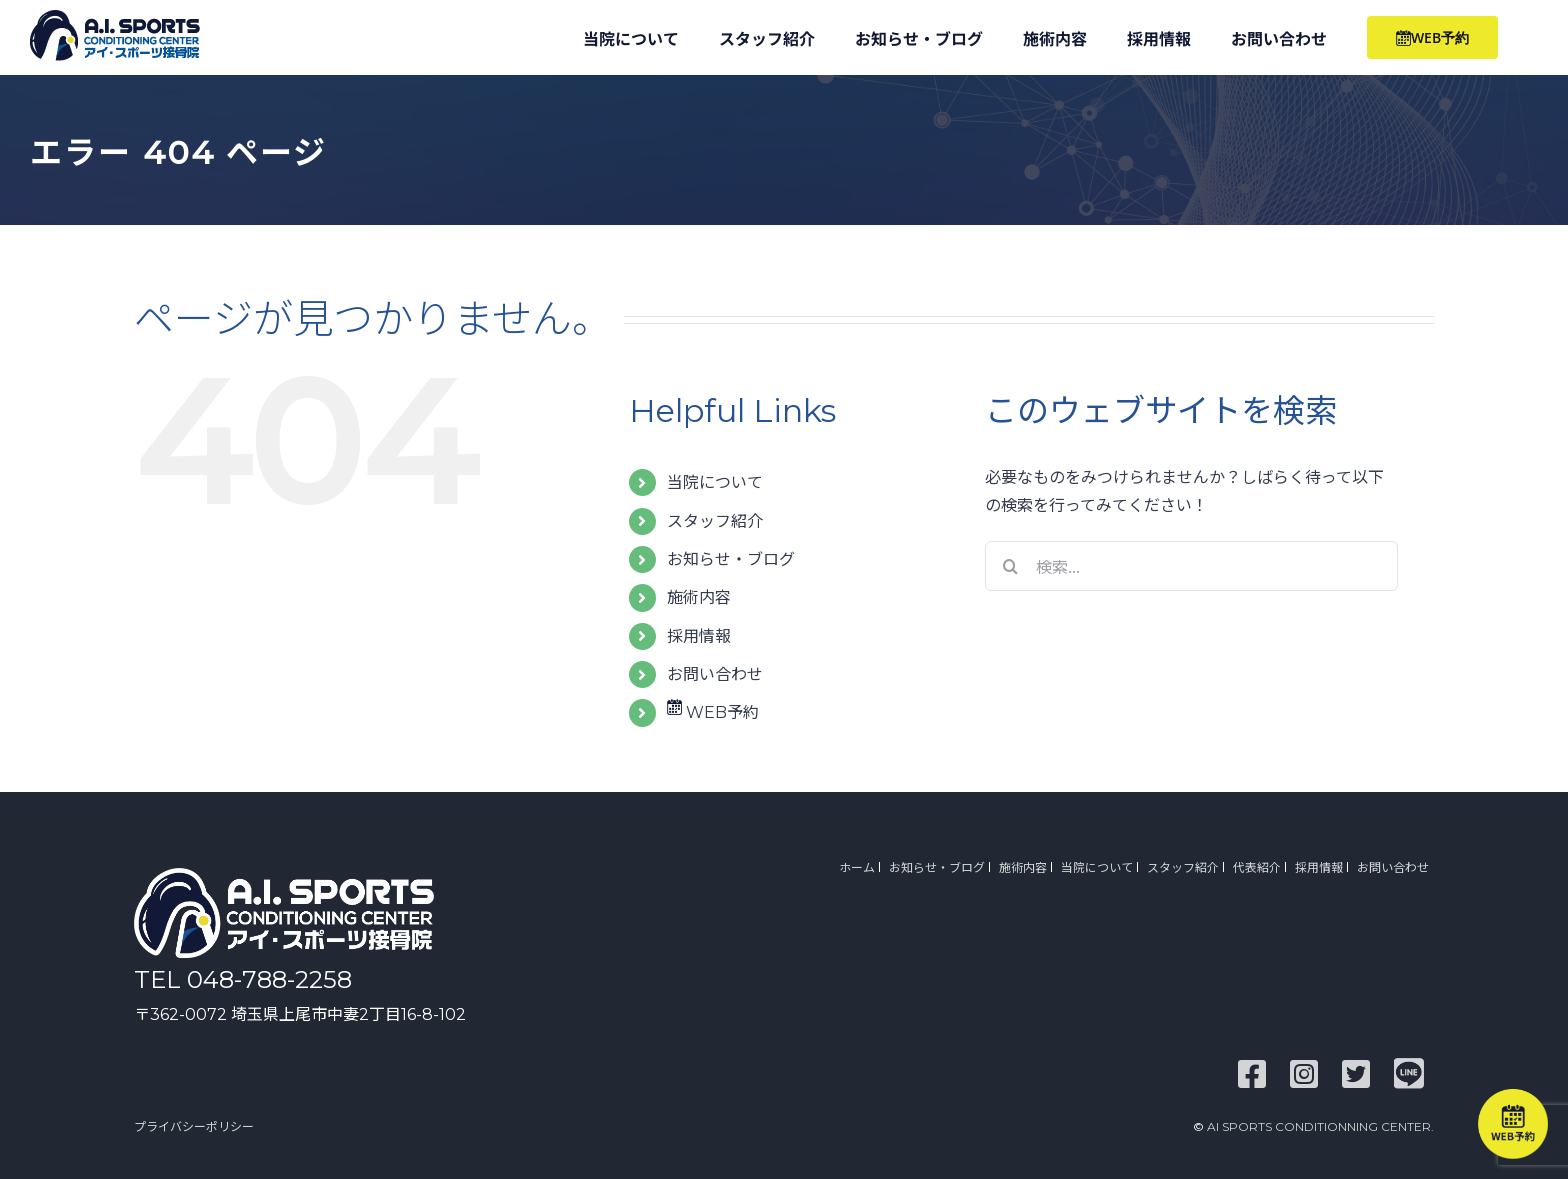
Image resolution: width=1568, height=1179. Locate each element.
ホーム (857, 867)
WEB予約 (713, 712)
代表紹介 (1257, 867)
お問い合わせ (715, 674)
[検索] (1010, 566)
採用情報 (699, 636)
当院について (715, 482)
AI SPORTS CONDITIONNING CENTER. (1320, 1126)
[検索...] (1191, 566)
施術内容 (699, 597)
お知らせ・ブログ (731, 559)
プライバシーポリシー (194, 1126)
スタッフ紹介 (715, 521)
